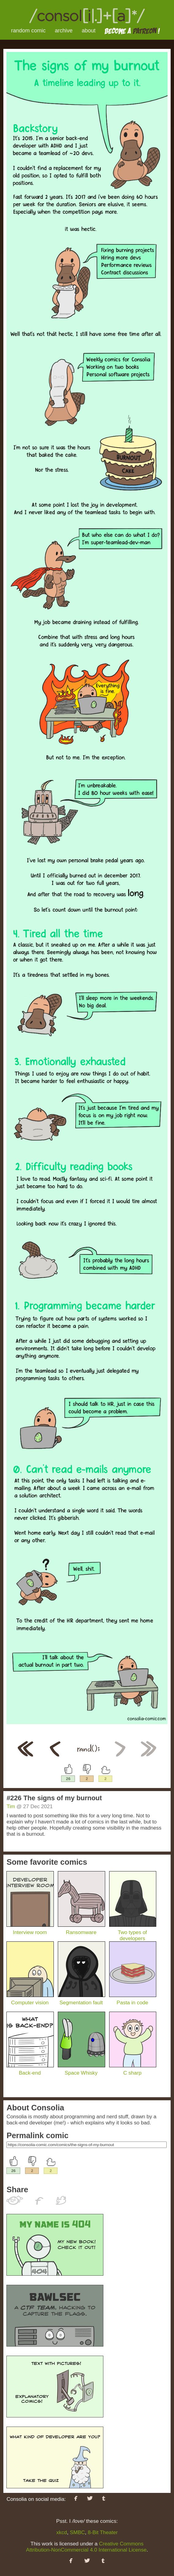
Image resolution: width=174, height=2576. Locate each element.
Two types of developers (133, 1932)
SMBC (77, 2532)
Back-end (30, 2070)
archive (63, 30)
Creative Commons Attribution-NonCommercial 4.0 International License (86, 2547)
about (88, 30)
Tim (10, 1806)
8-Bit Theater (103, 2532)
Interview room (30, 1929)
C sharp (133, 2070)
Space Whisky (81, 2070)
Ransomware (81, 1929)
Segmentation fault (81, 2000)
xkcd (61, 2532)
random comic (28, 30)
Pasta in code (133, 2000)
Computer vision (30, 2000)
